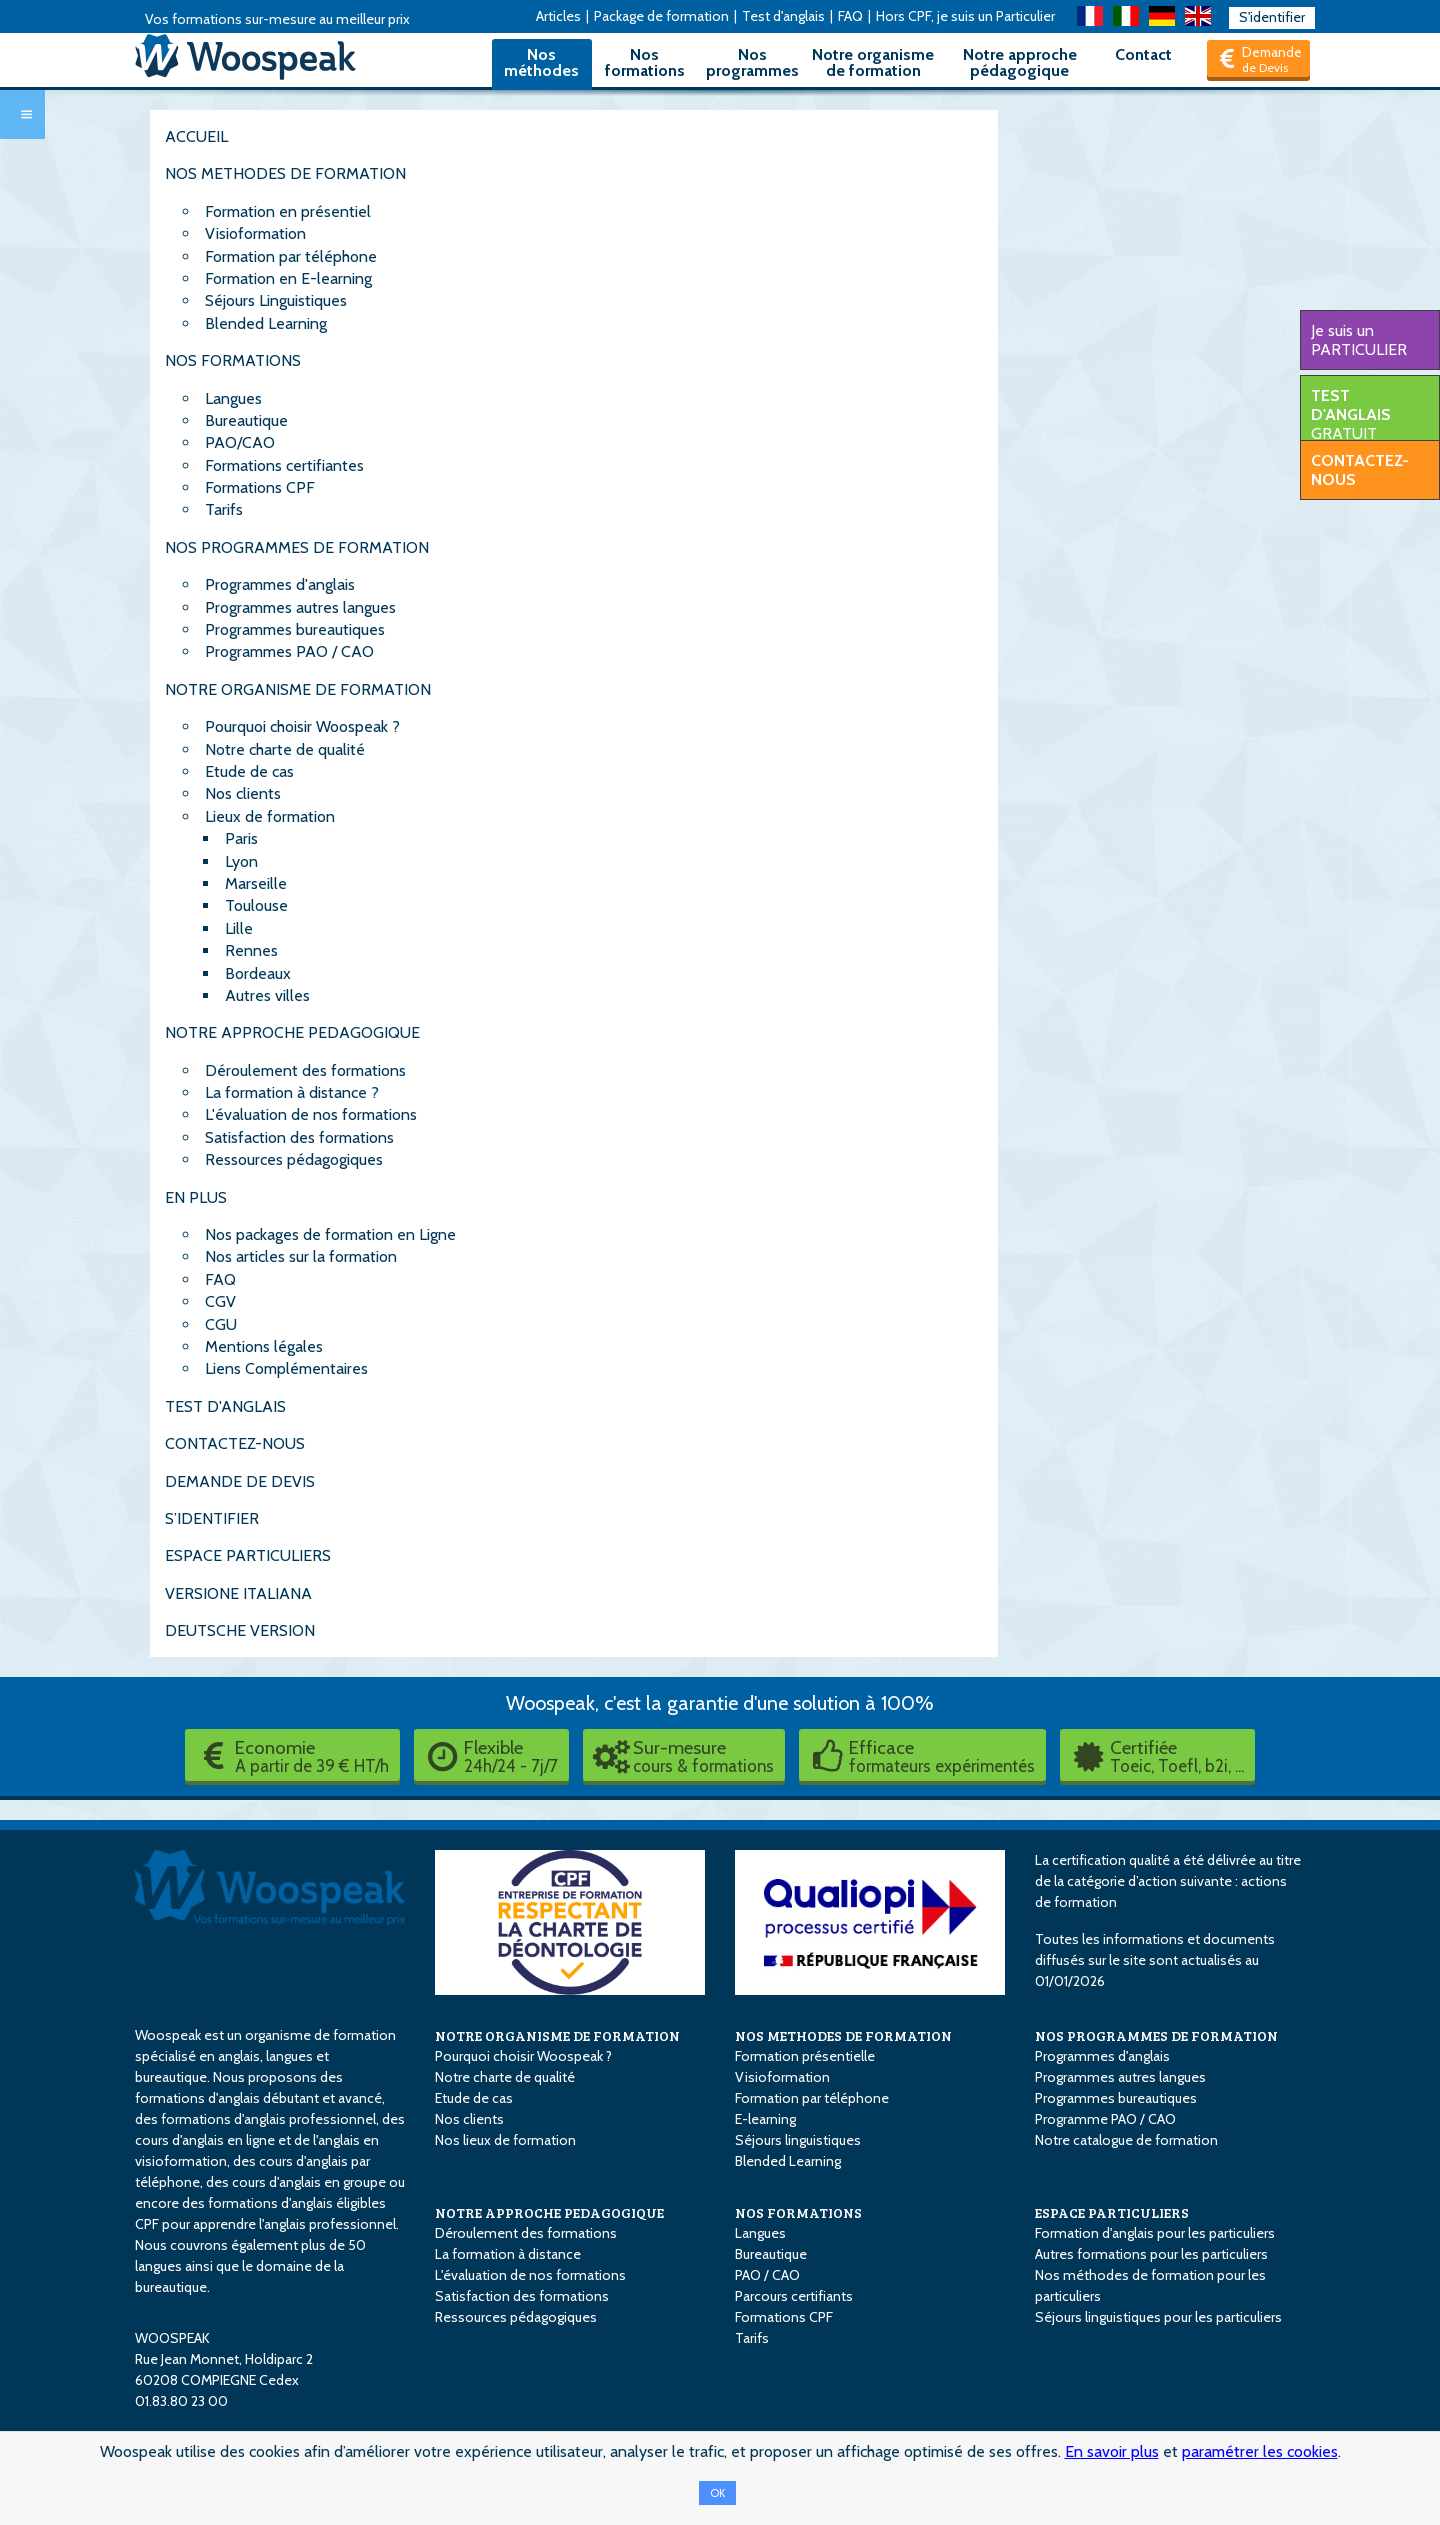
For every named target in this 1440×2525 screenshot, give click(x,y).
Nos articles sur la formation (301, 1256)
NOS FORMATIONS (233, 360)
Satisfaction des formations (299, 1137)
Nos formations (645, 62)
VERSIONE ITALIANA (238, 1593)
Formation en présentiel (288, 211)
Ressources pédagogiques (294, 1159)
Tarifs (224, 509)
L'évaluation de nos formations (311, 1114)
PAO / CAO (767, 2275)
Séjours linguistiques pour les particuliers (1158, 2317)
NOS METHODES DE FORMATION (285, 173)
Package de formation (661, 16)
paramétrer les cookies (1260, 2451)
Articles (558, 16)
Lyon (241, 861)
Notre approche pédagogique (1020, 62)
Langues (233, 398)
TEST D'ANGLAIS (225, 1406)
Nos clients (243, 793)
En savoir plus (1112, 2451)
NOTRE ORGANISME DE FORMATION (298, 689)
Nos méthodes (541, 62)
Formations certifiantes (284, 465)
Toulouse (256, 905)
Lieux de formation (270, 816)
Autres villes (267, 995)
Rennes (251, 950)
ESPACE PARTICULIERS (248, 1555)
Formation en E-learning (288, 278)
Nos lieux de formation (505, 2140)
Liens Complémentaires (286, 1368)
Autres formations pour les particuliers (1151, 2254)
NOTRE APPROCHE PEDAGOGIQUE (292, 1032)
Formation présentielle (805, 2056)
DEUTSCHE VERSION (240, 1630)
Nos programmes (752, 62)
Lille (239, 928)
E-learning (765, 2119)
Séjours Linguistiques (276, 300)
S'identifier (1272, 17)
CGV (220, 1301)
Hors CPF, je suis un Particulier (965, 16)
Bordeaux (258, 973)
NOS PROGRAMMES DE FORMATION (297, 547)
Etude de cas (249, 771)
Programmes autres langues (300, 607)
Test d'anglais (783, 16)
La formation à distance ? (292, 1092)
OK (717, 2493)
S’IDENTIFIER (212, 1518)
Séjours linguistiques (798, 2140)
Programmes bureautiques (295, 629)
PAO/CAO (240, 442)
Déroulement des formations (305, 1070)
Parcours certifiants (794, 2296)
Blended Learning (266, 323)
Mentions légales (264, 1346)
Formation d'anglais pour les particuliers (1155, 2233)
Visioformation (255, 233)
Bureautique (246, 420)
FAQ (850, 16)
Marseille (256, 883)
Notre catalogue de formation (1126, 2140)
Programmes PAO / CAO (289, 651)
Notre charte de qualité (285, 749)
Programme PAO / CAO (1105, 2119)
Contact (1143, 54)
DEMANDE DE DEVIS (240, 1481)
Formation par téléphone (291, 256)
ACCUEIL (196, 136)
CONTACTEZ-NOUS (235, 1443)
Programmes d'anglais (280, 584)
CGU (221, 1324)
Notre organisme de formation (873, 62)
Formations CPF (260, 487)
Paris (241, 838)
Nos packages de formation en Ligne (330, 1234)
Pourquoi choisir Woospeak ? (302, 726)
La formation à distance (508, 2254)
